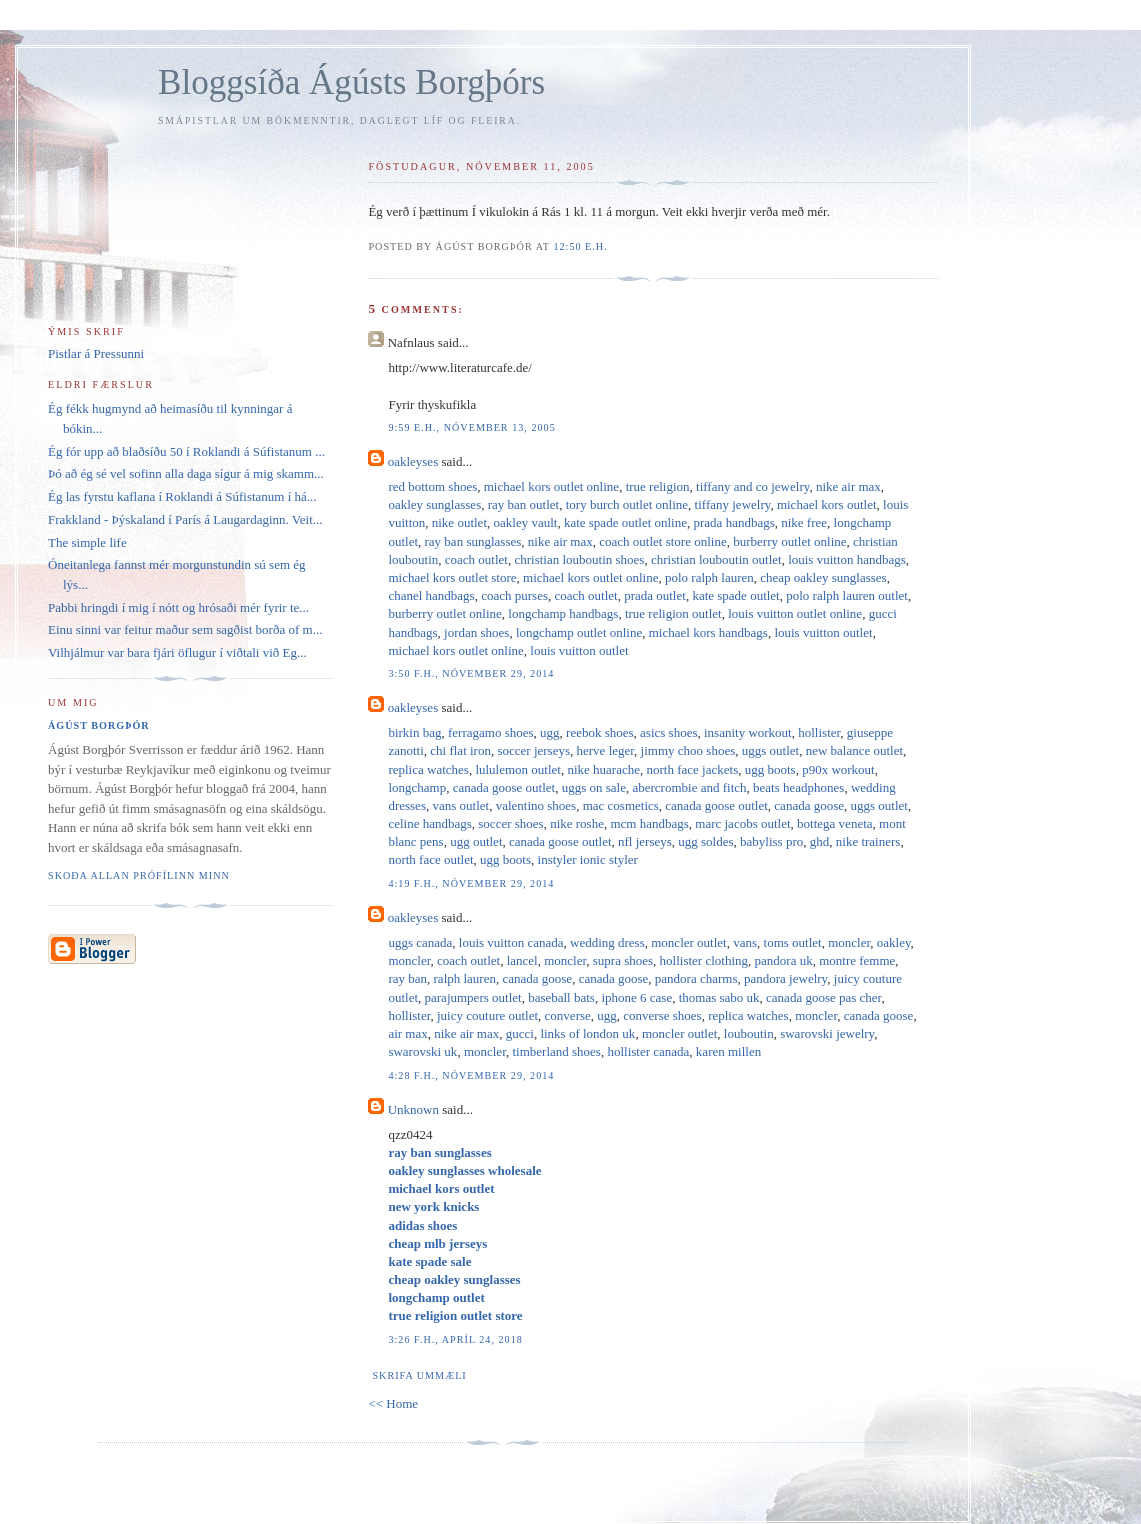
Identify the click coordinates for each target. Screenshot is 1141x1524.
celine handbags (429, 823)
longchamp (417, 787)
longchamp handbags (563, 613)
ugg (550, 732)
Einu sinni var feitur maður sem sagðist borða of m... (185, 629)
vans (745, 942)
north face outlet (430, 859)
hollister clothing (704, 960)
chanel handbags (431, 595)
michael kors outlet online (551, 486)
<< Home (393, 1403)
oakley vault (526, 522)
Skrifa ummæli (419, 1375)
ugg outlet (476, 841)
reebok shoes (600, 732)
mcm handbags (649, 823)
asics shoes (668, 732)
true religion (658, 486)
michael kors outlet (827, 504)
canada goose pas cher (823, 997)
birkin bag (414, 732)
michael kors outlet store (452, 577)
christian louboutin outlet (716, 559)
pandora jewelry (785, 978)
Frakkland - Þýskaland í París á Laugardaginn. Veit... (185, 519)
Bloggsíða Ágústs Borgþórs (351, 82)
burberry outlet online (789, 541)
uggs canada (420, 942)
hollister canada (648, 1051)
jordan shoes (476, 632)
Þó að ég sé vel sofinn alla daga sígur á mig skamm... (186, 473)
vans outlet (460, 805)
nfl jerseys (645, 841)
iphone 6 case (636, 997)
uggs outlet (770, 750)
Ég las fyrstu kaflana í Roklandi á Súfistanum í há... (182, 496)
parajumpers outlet (473, 997)
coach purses (514, 595)
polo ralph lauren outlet (847, 595)
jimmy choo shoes (688, 750)
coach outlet (476, 559)
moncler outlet (688, 942)
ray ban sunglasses (473, 541)
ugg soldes (705, 841)
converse (568, 1015)
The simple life (87, 542)
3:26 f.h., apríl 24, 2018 (455, 1339)
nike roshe (577, 823)
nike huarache (603, 769)
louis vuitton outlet (823, 632)
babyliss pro (771, 841)
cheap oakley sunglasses (823, 577)
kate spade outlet (735, 595)
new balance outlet (854, 750)
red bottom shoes (432, 486)
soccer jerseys (533, 750)
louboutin (749, 1033)
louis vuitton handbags (847, 559)
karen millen (728, 1051)
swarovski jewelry (827, 1033)
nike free (804, 522)
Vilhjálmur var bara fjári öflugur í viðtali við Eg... (177, 652)
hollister (819, 732)
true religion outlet (673, 613)
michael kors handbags (708, 632)
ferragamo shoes (491, 732)
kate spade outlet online (625, 522)
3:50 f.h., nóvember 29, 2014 (471, 673)
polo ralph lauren (709, 577)
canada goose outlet (504, 787)
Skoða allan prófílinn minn (139, 875)
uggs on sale (594, 787)
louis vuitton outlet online (795, 613)
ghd (820, 841)
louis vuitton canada (511, 942)
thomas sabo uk (719, 997)
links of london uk (587, 1033)
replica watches (428, 769)
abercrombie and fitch (689, 787)
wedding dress (607, 942)
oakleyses (413, 461)
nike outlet (459, 522)
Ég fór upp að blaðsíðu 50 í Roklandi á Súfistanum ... (186, 451)
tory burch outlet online (627, 504)
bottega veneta (834, 823)
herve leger (606, 750)
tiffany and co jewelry (752, 486)
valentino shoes (536, 805)
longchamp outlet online (579, 632)
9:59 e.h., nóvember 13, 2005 (471, 427)
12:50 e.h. (580, 246)
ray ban (407, 978)
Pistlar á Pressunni (96, 353)
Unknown (413, 1109)
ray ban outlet (523, 504)
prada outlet (655, 595)
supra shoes (623, 960)
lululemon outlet (518, 769)
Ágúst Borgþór (99, 725)
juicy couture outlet (487, 1015)
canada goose (809, 805)
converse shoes (662, 1015)
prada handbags (734, 522)
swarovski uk (422, 1051)
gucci (520, 1033)
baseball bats (561, 997)
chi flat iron (460, 750)
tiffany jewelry (733, 504)
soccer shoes (510, 823)
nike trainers (868, 841)
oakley (894, 942)
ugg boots (770, 769)
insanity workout (748, 732)
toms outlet (793, 942)
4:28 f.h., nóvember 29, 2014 (471, 1075)
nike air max (848, 486)
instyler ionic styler (588, 859)
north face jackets (693, 769)
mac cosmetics (621, 805)
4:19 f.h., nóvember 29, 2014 (471, 883)
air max (407, 1033)
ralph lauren (465, 978)
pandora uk (784, 960)
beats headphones (798, 787)
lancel (522, 960)
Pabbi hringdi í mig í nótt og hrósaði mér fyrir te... (178, 607)
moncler (849, 942)
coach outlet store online (662, 541)
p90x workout (838, 769)
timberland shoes (556, 1051)
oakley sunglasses (434, 504)
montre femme (857, 960)
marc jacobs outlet (742, 823)
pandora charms (696, 978)
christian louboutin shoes (579, 559)
